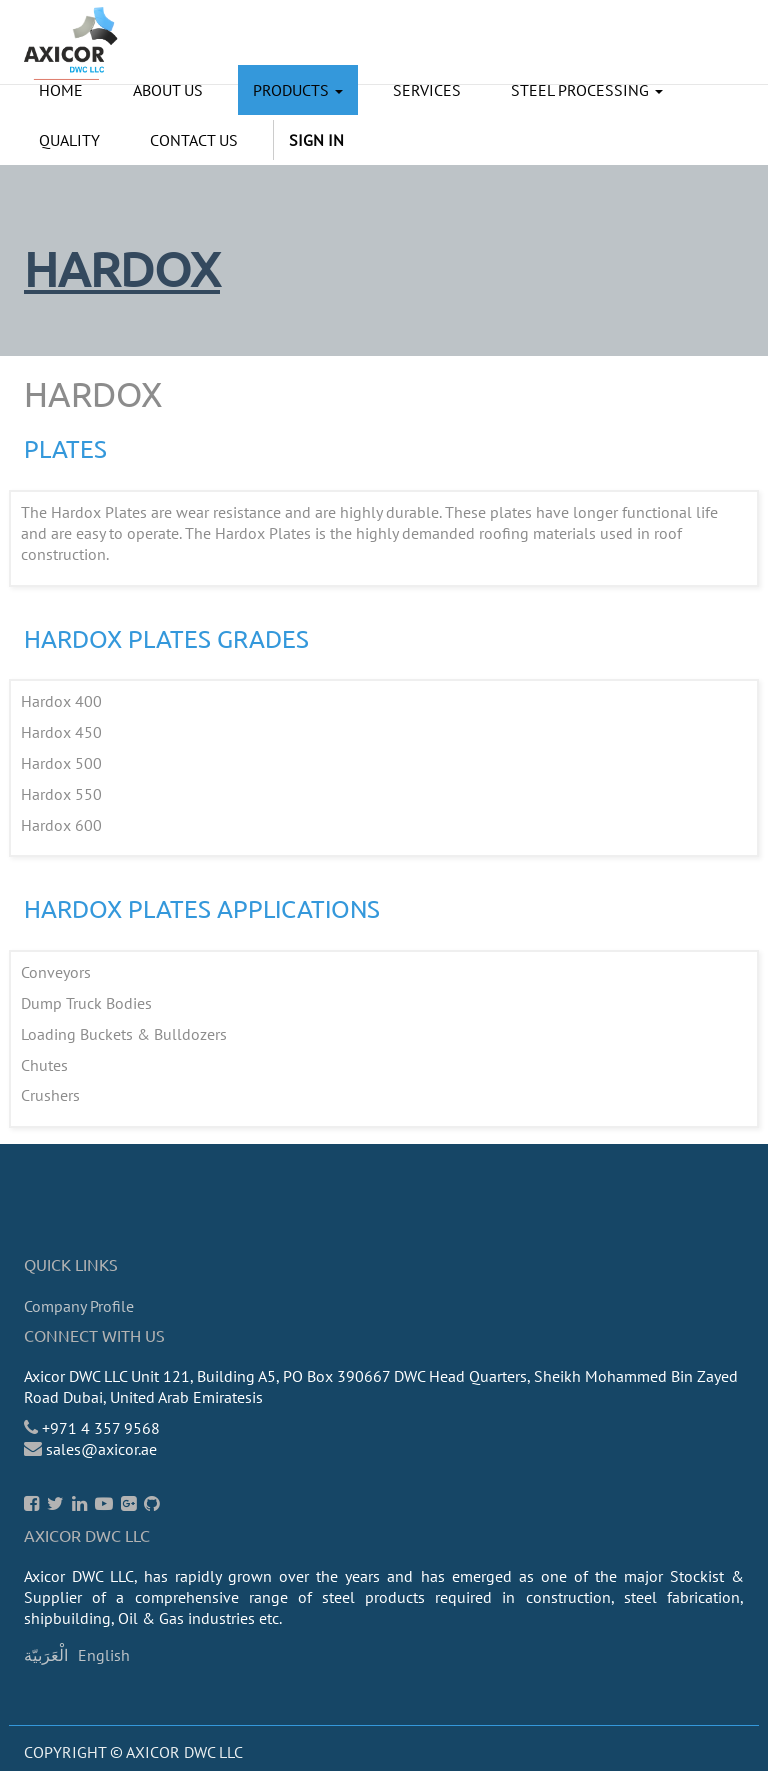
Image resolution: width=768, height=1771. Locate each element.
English (104, 1655)
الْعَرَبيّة (46, 1655)
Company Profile (79, 1306)
